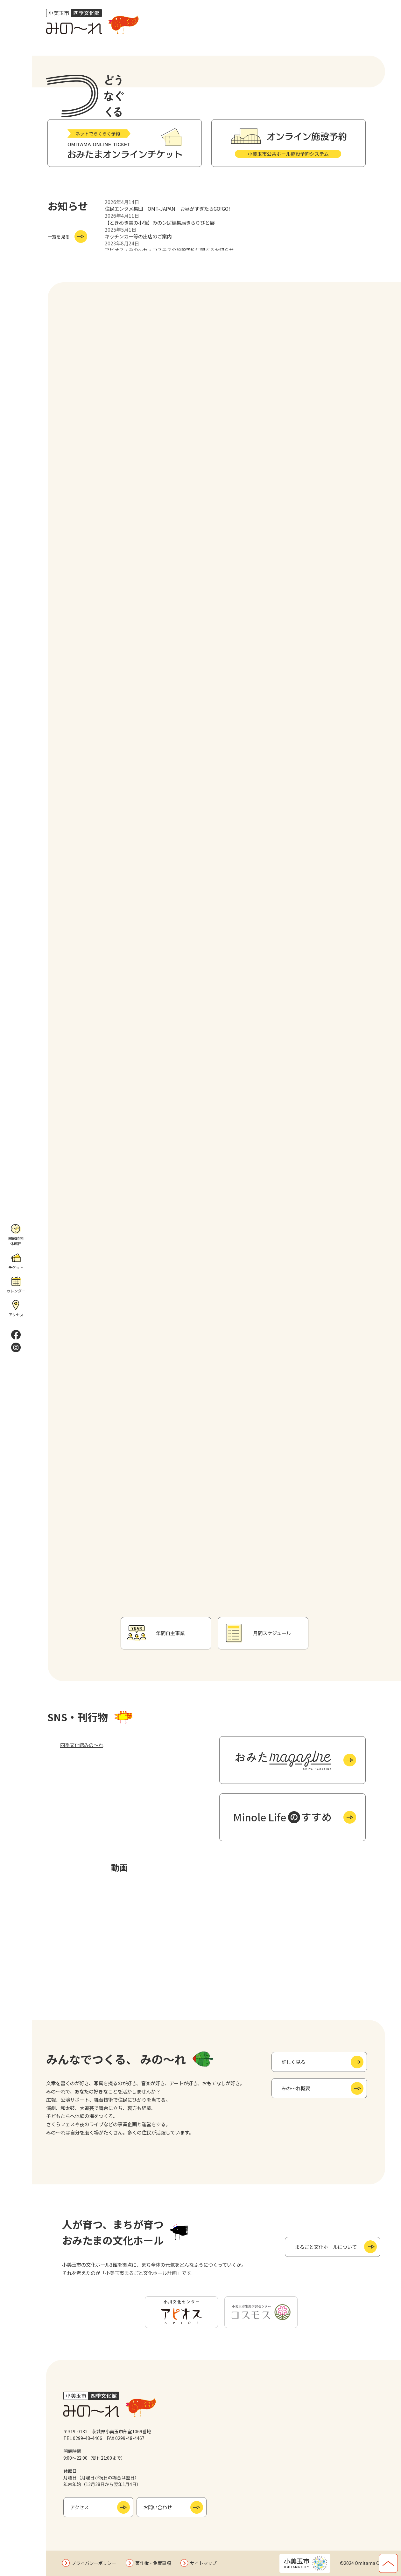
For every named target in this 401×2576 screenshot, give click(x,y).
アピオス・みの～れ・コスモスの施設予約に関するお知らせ (169, 249)
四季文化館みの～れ (81, 1744)
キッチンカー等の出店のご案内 (138, 236)
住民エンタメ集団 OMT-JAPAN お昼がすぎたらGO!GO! (167, 208)
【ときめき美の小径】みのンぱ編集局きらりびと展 (160, 222)
